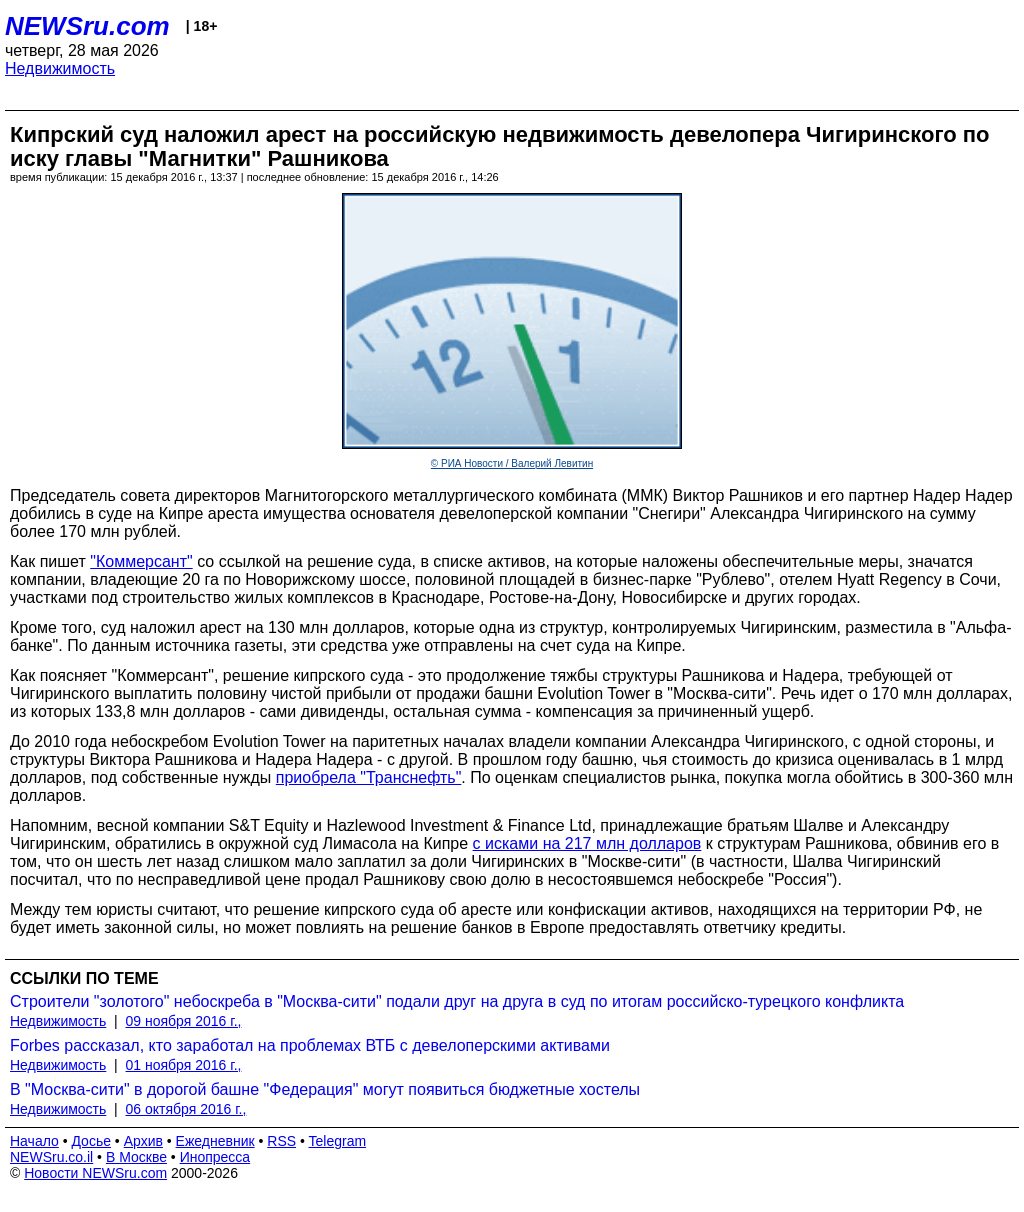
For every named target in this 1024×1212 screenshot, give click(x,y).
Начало (34, 1141)
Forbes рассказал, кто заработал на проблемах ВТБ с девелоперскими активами (310, 1045)
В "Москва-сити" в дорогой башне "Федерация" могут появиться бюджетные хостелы (325, 1089)
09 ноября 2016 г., (184, 1021)
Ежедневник (215, 1141)
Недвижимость (60, 68)
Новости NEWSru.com (95, 1173)
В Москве (136, 1157)
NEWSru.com (87, 26)
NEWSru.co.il (51, 1157)
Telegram (338, 1141)
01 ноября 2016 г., (184, 1065)
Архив (143, 1141)
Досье (91, 1141)
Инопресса (215, 1157)
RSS (281, 1141)
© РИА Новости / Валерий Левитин (512, 463)
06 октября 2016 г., (186, 1109)
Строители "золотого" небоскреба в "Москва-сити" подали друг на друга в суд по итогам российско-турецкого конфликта (457, 1001)
